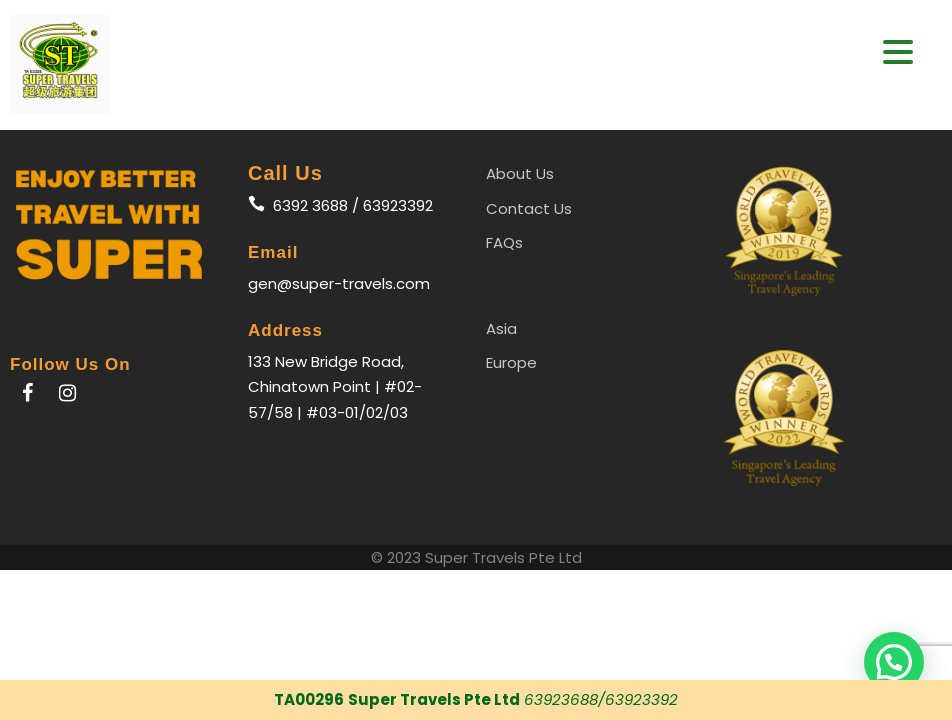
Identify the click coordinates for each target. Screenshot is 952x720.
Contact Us (529, 208)
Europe (511, 362)
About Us (520, 173)
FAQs (504, 242)
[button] (894, 662)
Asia (501, 328)
